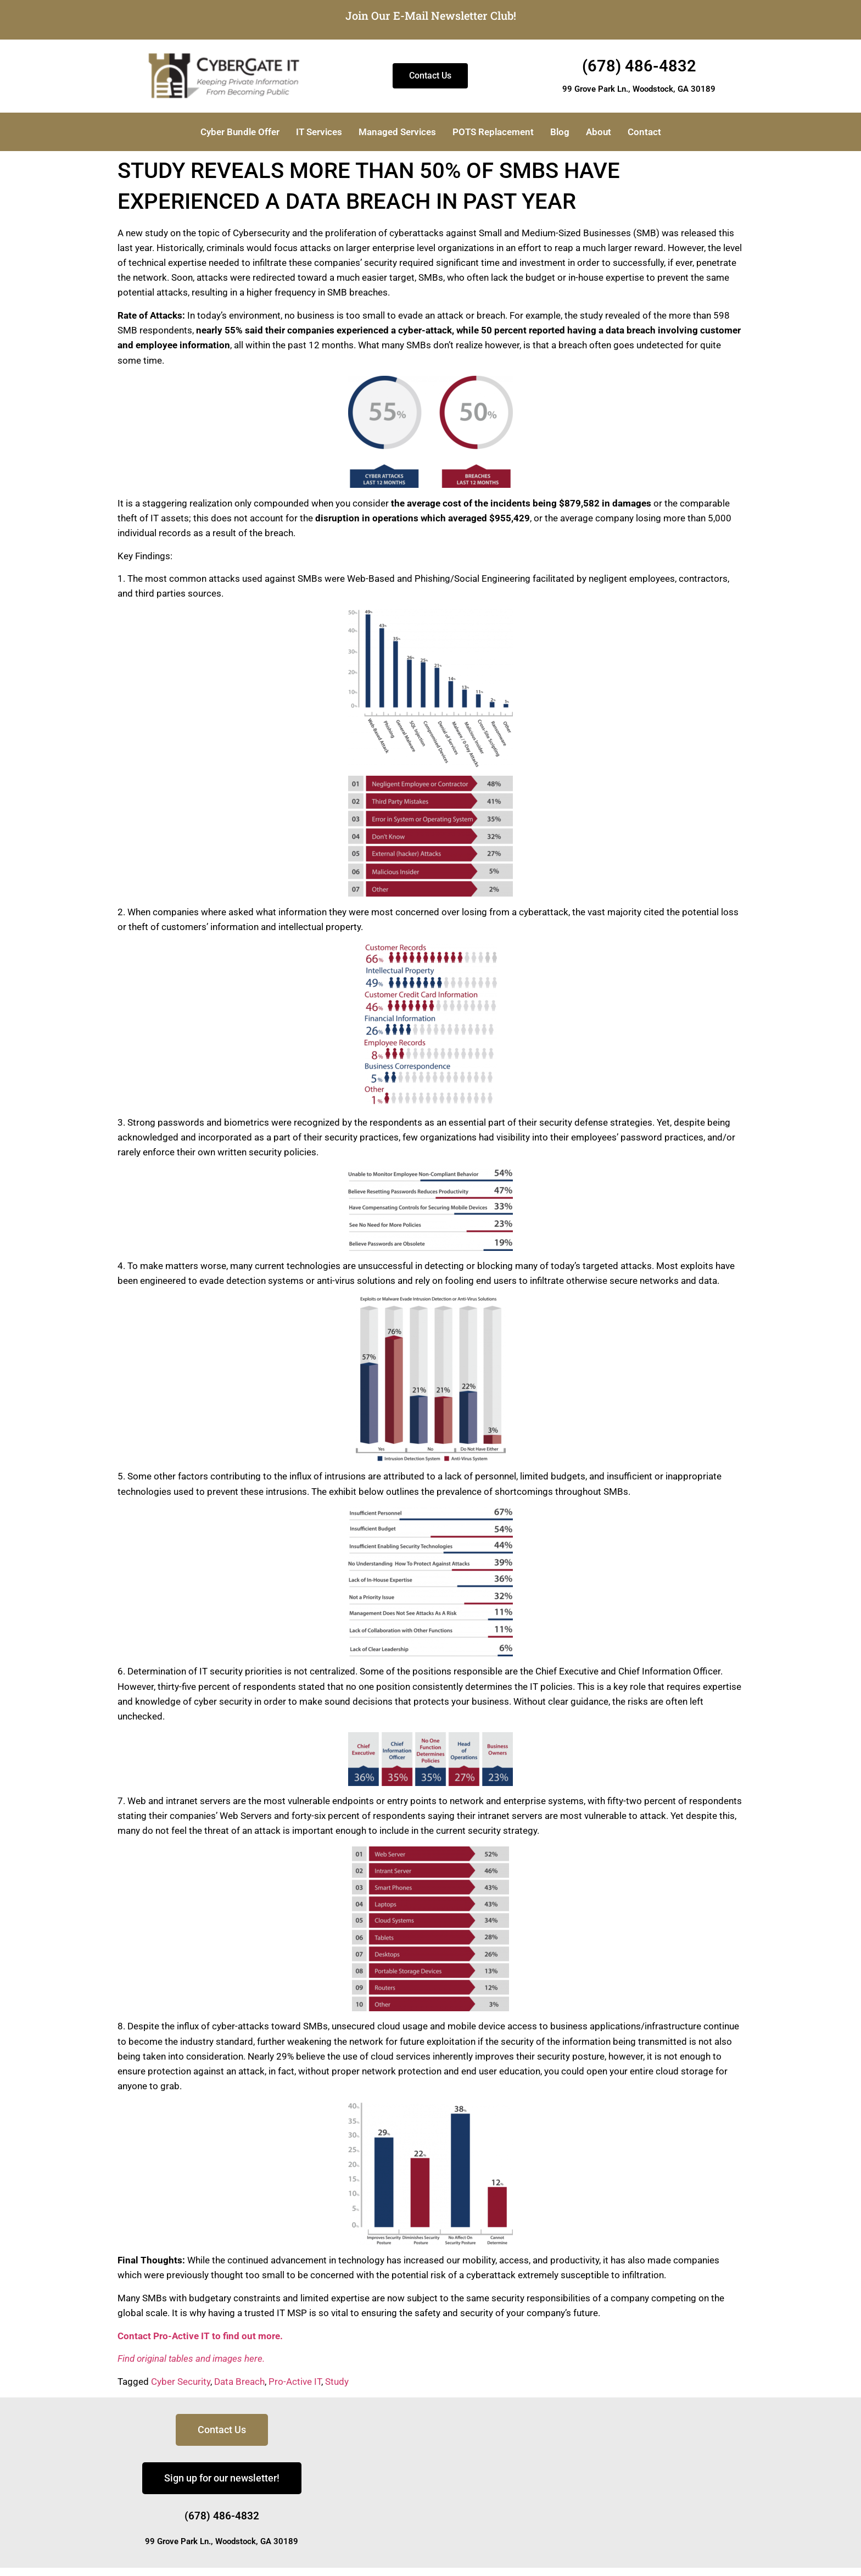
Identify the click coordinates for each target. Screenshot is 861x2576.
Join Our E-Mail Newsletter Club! (430, 15)
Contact (644, 131)
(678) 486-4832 (639, 66)
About (598, 131)
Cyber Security (180, 2381)
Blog (559, 131)
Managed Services (397, 131)
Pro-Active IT (295, 2381)
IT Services (319, 131)
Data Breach (239, 2381)
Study (337, 2381)
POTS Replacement (493, 131)
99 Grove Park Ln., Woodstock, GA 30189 (638, 89)
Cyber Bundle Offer (239, 131)
